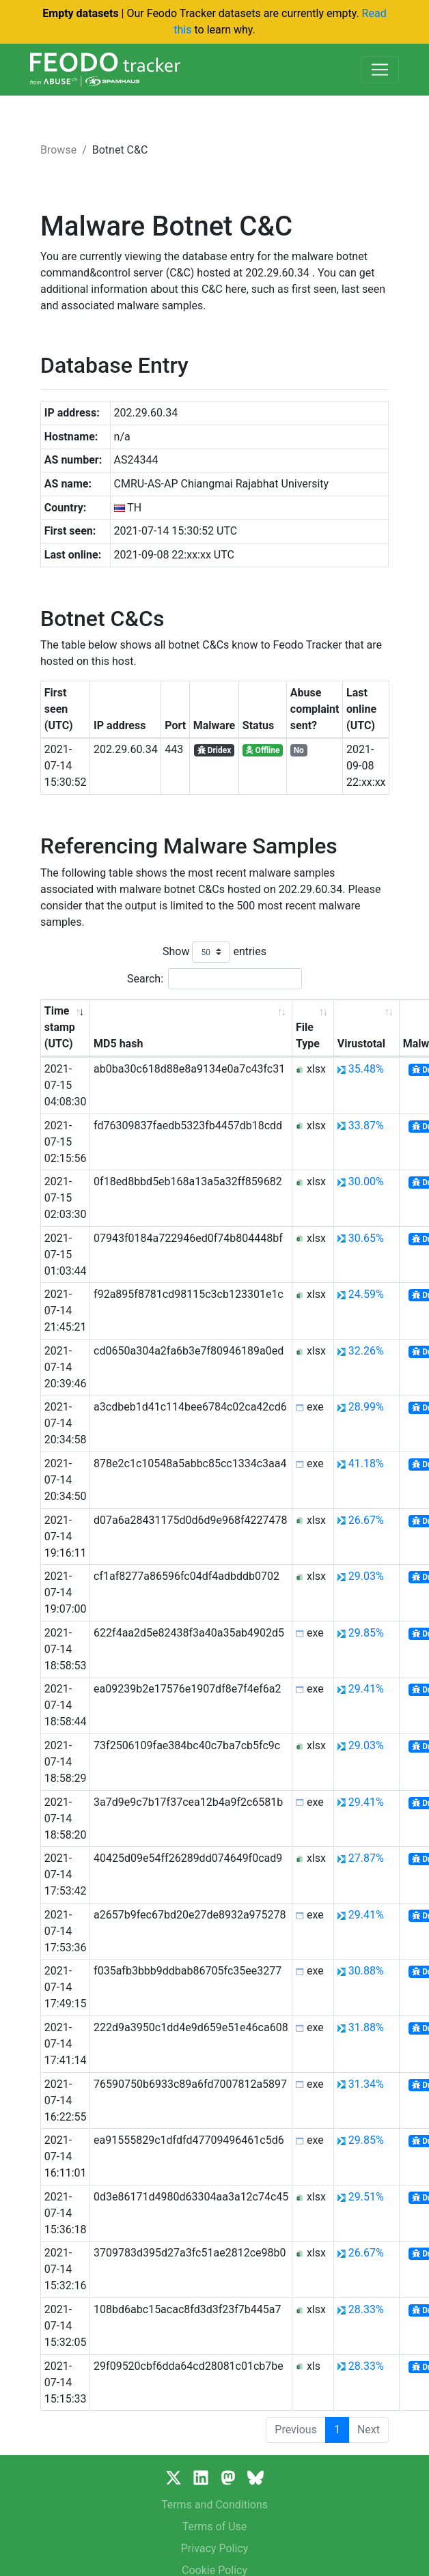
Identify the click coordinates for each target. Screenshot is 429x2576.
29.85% (366, 1632)
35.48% (366, 1068)
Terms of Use (214, 2526)
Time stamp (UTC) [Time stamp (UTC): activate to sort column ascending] (59, 1027)
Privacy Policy (215, 2548)
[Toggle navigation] (380, 69)
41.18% (366, 1463)
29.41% (366, 1688)
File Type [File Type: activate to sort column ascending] (308, 1035)
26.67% (366, 1520)
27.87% (366, 1858)
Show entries (214, 952)
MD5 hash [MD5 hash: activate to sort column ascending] (118, 1043)
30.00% (366, 1181)
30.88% (366, 1970)
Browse (58, 149)
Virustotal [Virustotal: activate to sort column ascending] (361, 1043)
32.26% (366, 1350)
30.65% (366, 1238)
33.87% (366, 1125)
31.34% (366, 2084)
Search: (214, 978)
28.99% (366, 1406)
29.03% (366, 1576)
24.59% (366, 1294)
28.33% (366, 2309)
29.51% (366, 2196)
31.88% (366, 2027)
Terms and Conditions (214, 2504)
